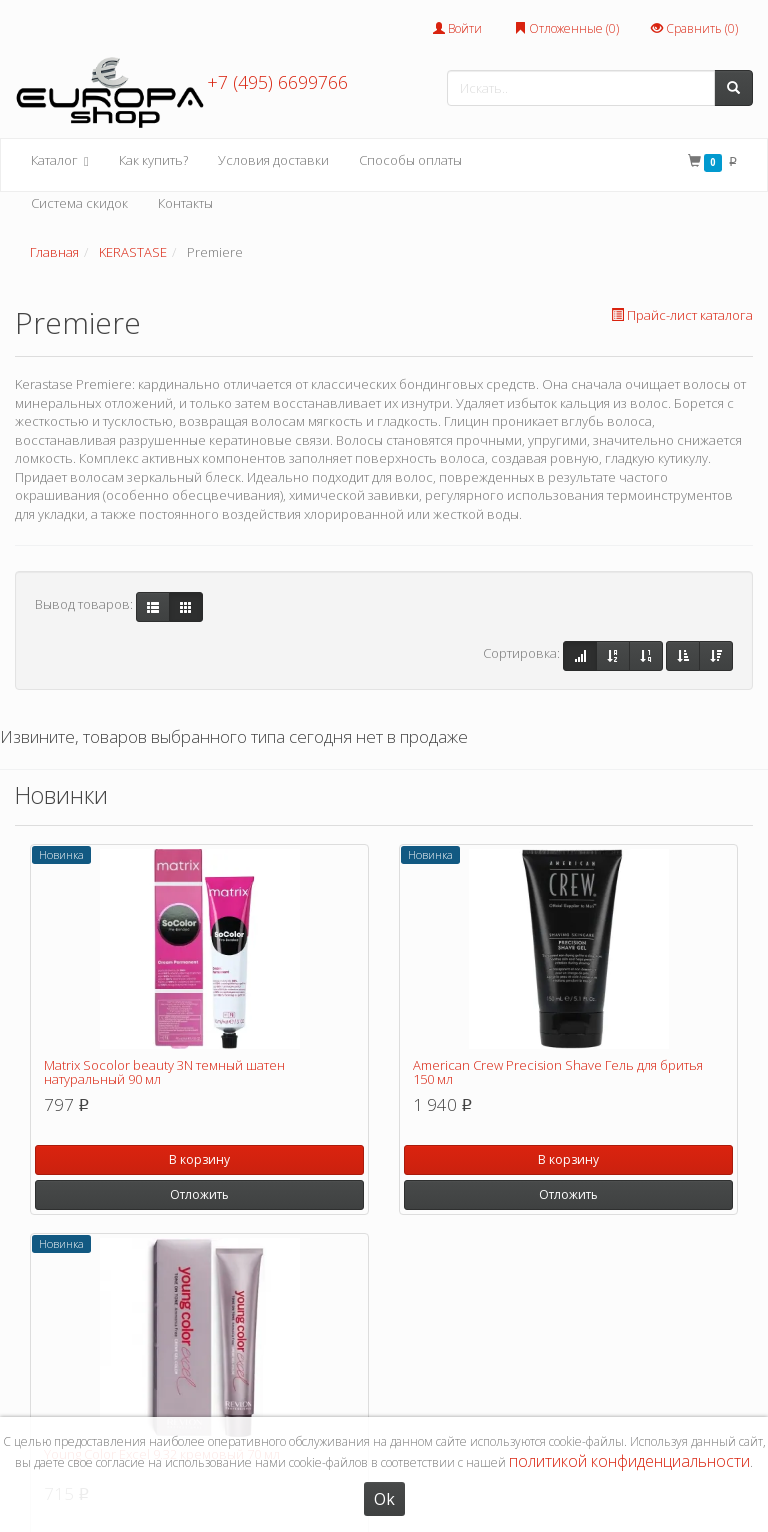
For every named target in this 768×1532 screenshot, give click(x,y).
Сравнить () (694, 28)
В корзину (199, 1159)
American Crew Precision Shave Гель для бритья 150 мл (558, 1072)
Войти (457, 28)
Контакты (185, 203)
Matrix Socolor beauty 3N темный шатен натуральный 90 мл (164, 1072)
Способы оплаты (410, 160)
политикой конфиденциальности (629, 1461)
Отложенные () (566, 28)
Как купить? (153, 160)
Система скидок (79, 203)
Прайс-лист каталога (682, 315)
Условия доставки (273, 160)
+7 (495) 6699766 (277, 82)
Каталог (60, 161)
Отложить (199, 1194)
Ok (384, 1499)
